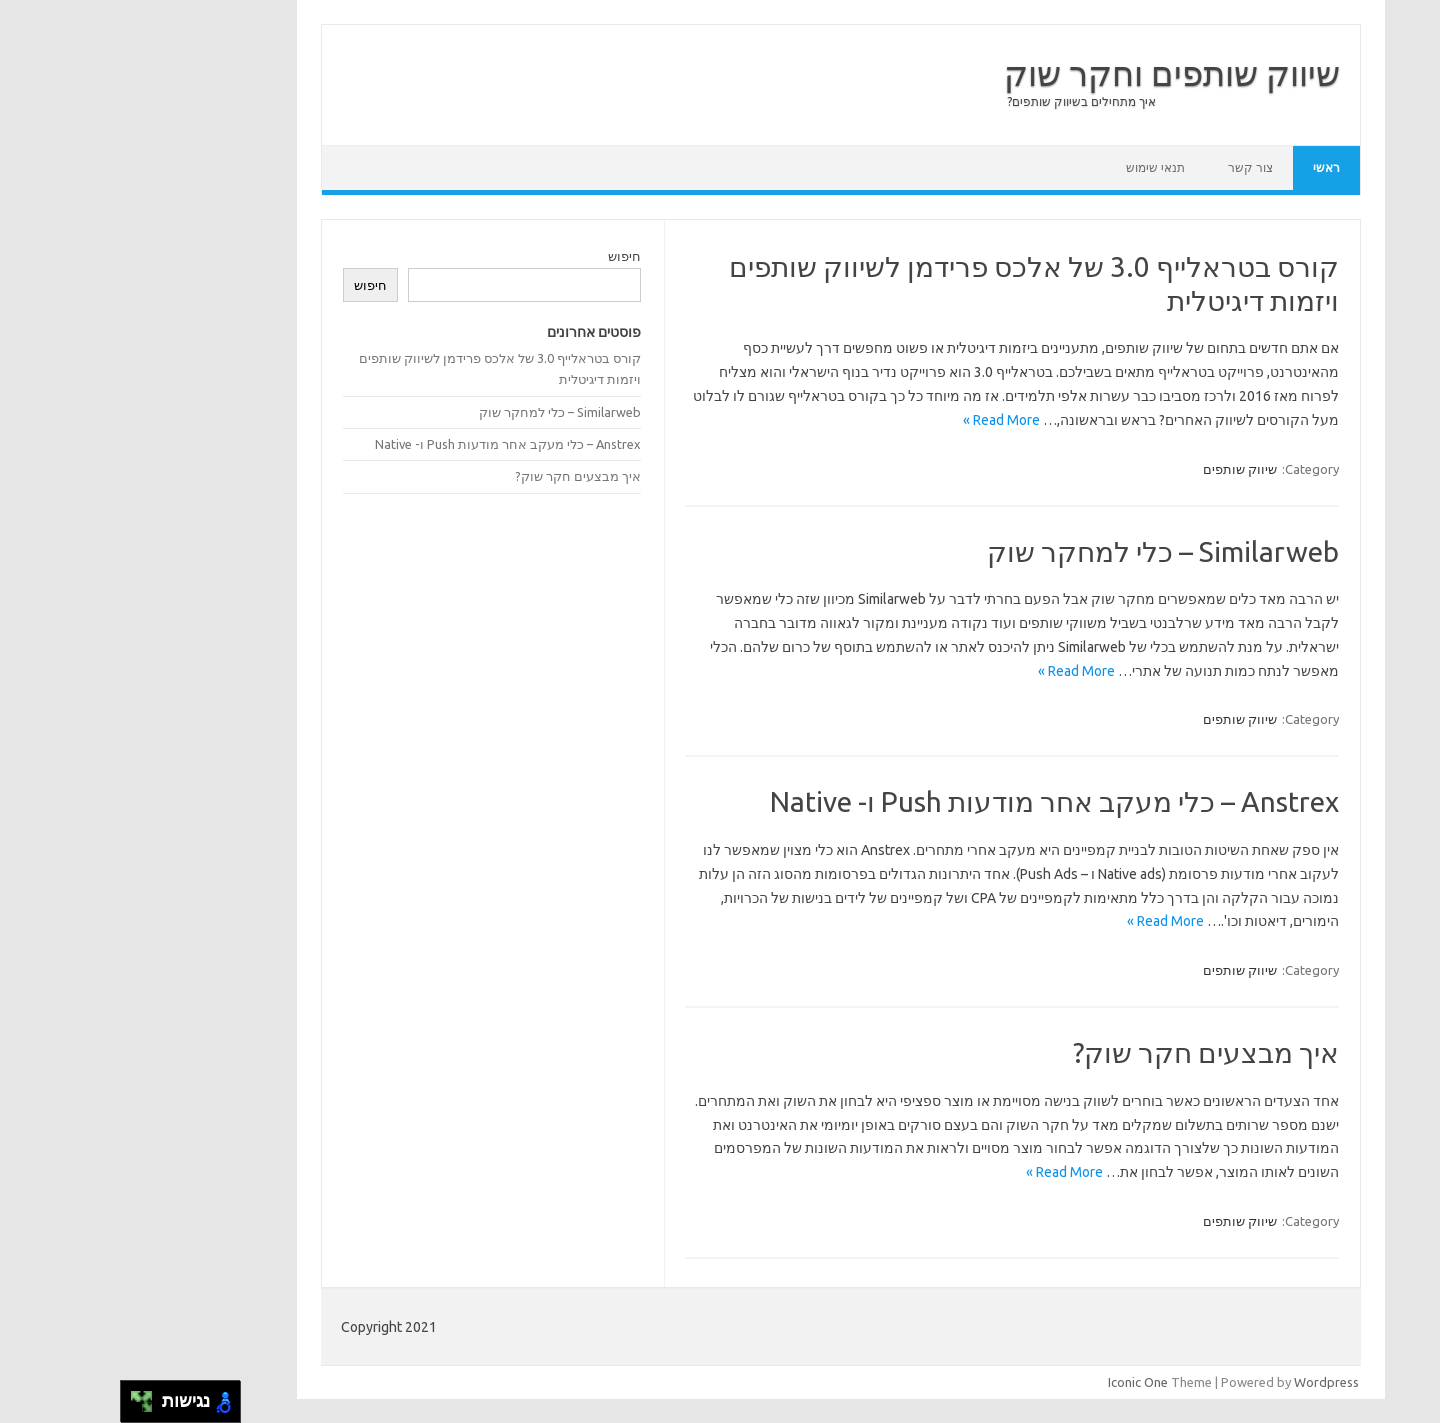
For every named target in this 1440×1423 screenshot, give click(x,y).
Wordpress (1205, 1382)
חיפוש (503, 256)
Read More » (880, 420)
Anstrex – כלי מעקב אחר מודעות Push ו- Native (933, 801)
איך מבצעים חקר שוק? (1085, 1052)
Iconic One (1017, 1382)
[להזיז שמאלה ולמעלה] (15, 1396)
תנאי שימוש (1034, 167)
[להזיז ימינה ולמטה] (26, 1407)
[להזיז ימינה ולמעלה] (26, 1396)
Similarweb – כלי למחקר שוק (1042, 551)
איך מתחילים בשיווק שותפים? (960, 101)
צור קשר (1129, 167)
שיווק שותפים (1119, 469)
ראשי (1205, 167)
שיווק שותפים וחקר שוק (1051, 73)
